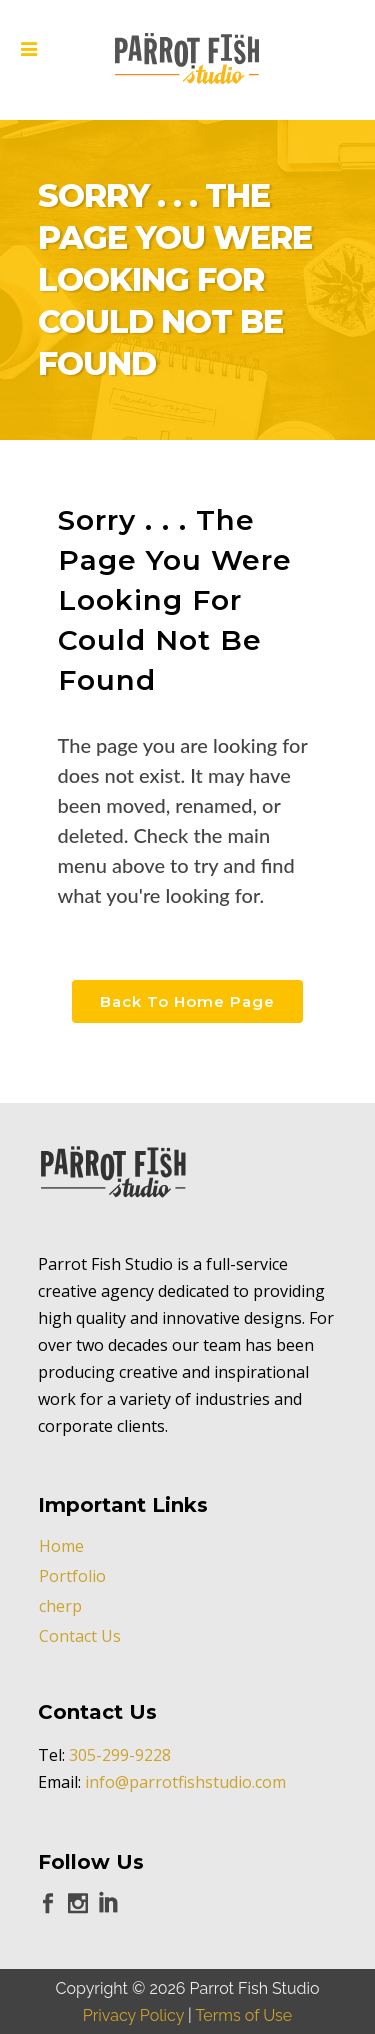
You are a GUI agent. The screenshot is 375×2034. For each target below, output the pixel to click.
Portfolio (72, 1576)
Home (61, 1546)
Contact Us (80, 1636)
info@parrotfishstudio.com (185, 1782)
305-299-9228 (120, 1755)
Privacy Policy (133, 2015)
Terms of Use (243, 2015)
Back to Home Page (187, 1001)
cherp (60, 1606)
